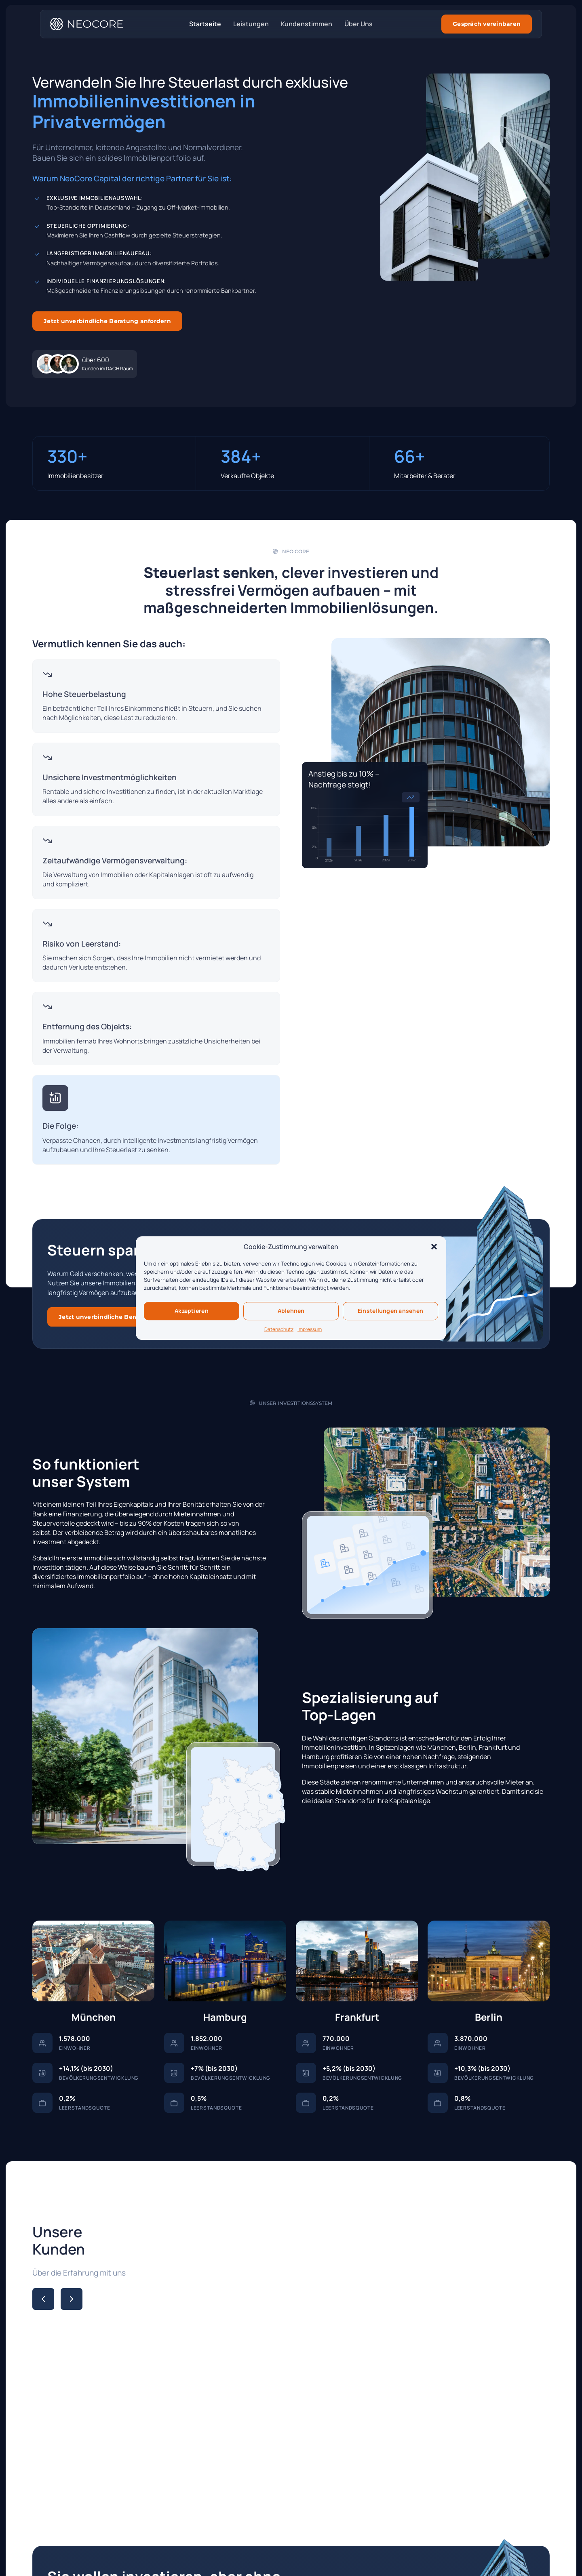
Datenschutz (278, 1329)
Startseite (205, 24)
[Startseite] (86, 24)
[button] (434, 1247)
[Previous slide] (43, 2299)
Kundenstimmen (306, 24)
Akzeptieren (192, 1311)
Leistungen (251, 24)
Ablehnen (291, 1311)
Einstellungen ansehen (390, 1311)
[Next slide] (71, 2299)
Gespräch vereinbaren (487, 24)
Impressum (309, 1329)
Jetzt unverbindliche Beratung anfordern (107, 321)
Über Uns (358, 24)
